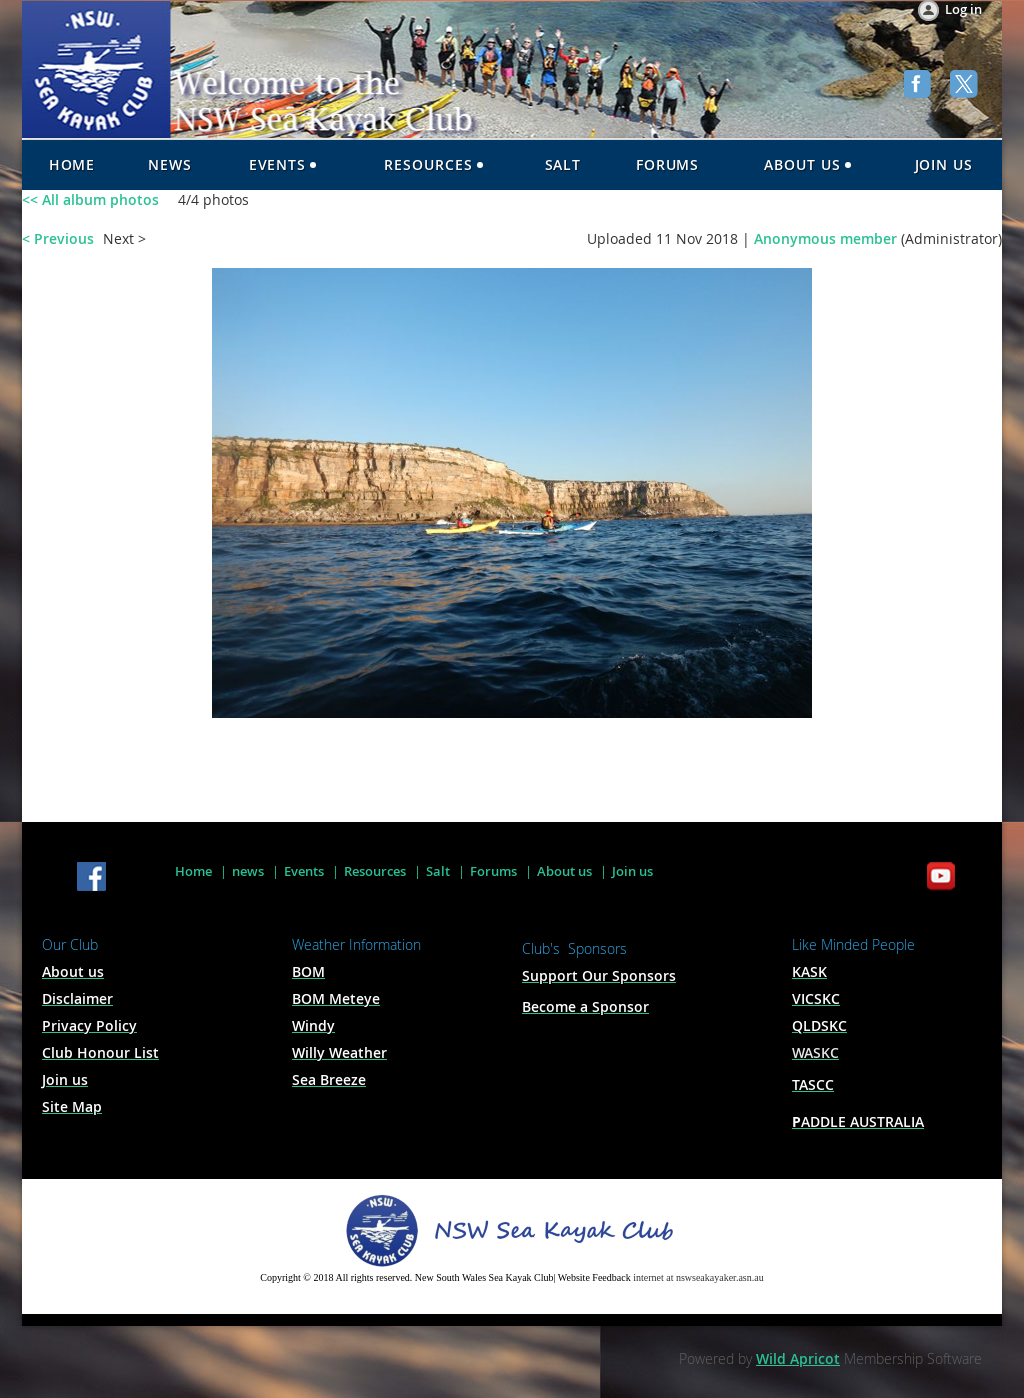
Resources (375, 871)
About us (564, 871)
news (248, 871)
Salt (438, 871)
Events (304, 871)
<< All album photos (90, 199)
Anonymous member (825, 238)
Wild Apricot (798, 1358)
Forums (493, 871)
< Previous (58, 238)
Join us (632, 871)
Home (193, 871)
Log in (963, 9)
